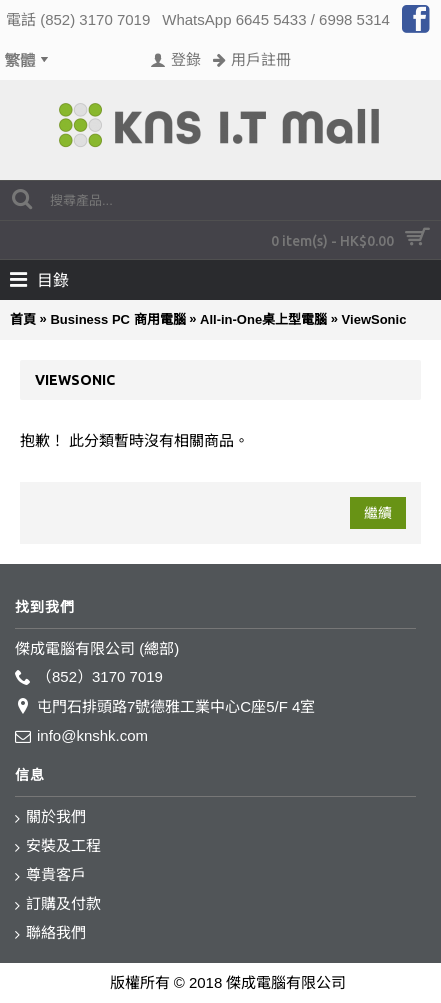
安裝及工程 (58, 846)
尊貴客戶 (50, 875)
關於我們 (50, 817)
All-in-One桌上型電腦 (263, 319)
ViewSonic (374, 319)
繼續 (378, 513)
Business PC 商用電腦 (117, 319)
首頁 (23, 319)
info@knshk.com (81, 736)
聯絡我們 (50, 933)
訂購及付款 (58, 904)
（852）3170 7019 (89, 677)
